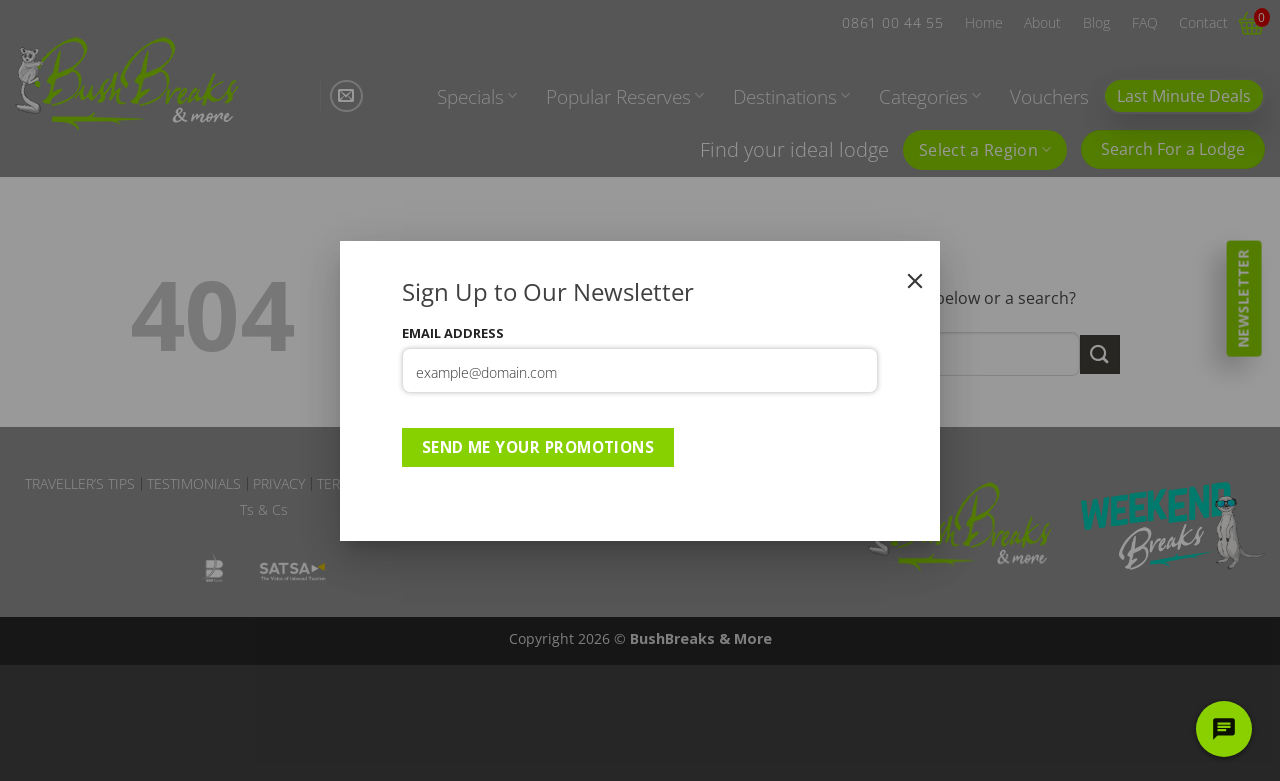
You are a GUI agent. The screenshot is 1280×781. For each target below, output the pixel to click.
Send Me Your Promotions (538, 447)
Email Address (453, 333)
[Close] (915, 281)
